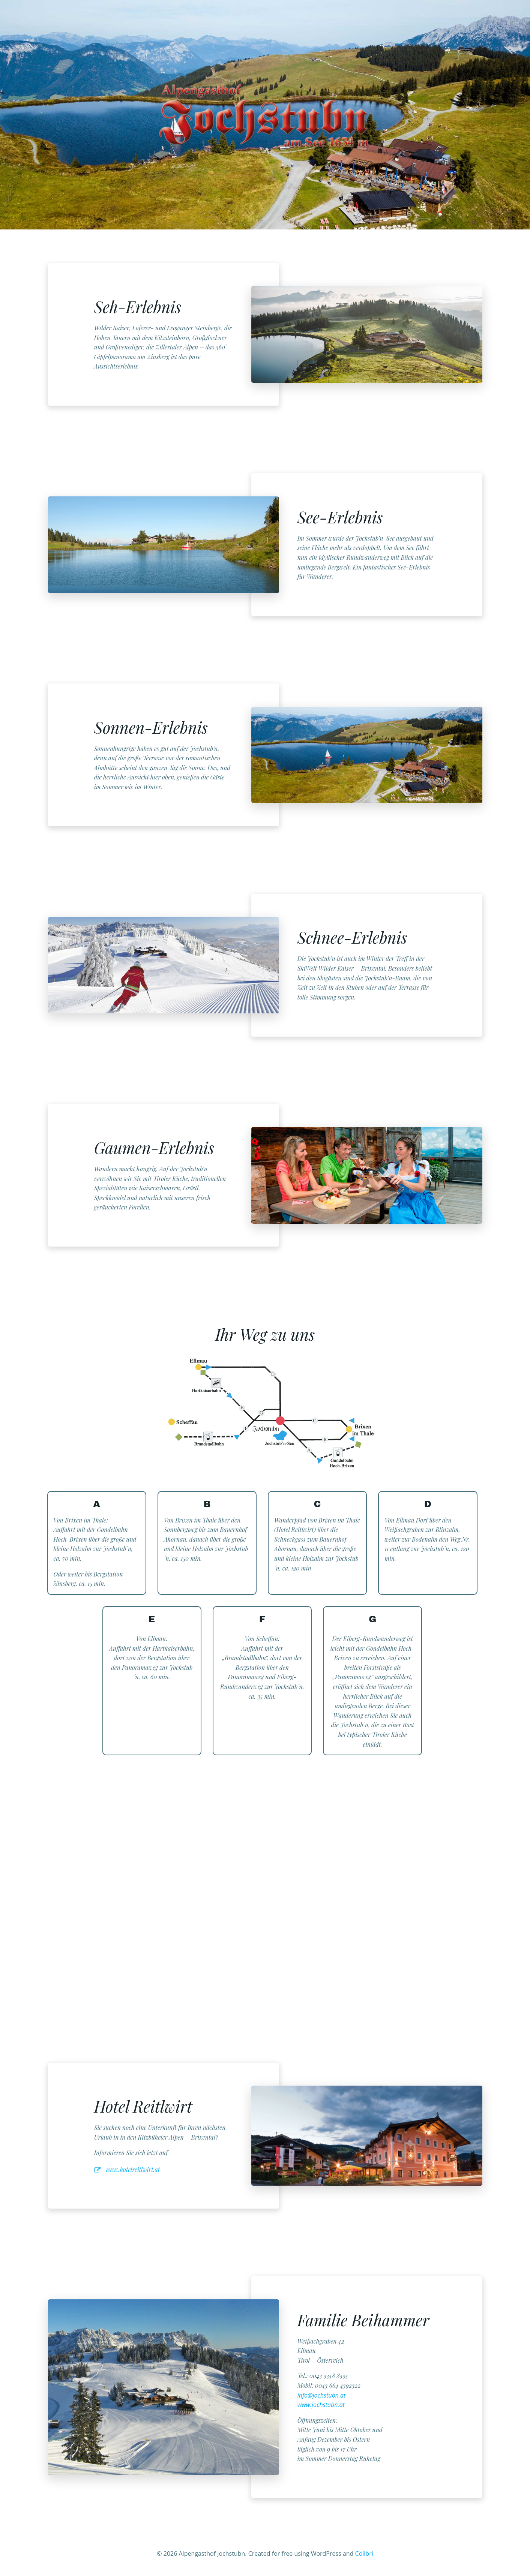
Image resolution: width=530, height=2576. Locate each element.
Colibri (364, 2553)
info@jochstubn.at (321, 2395)
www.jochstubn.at (321, 2405)
